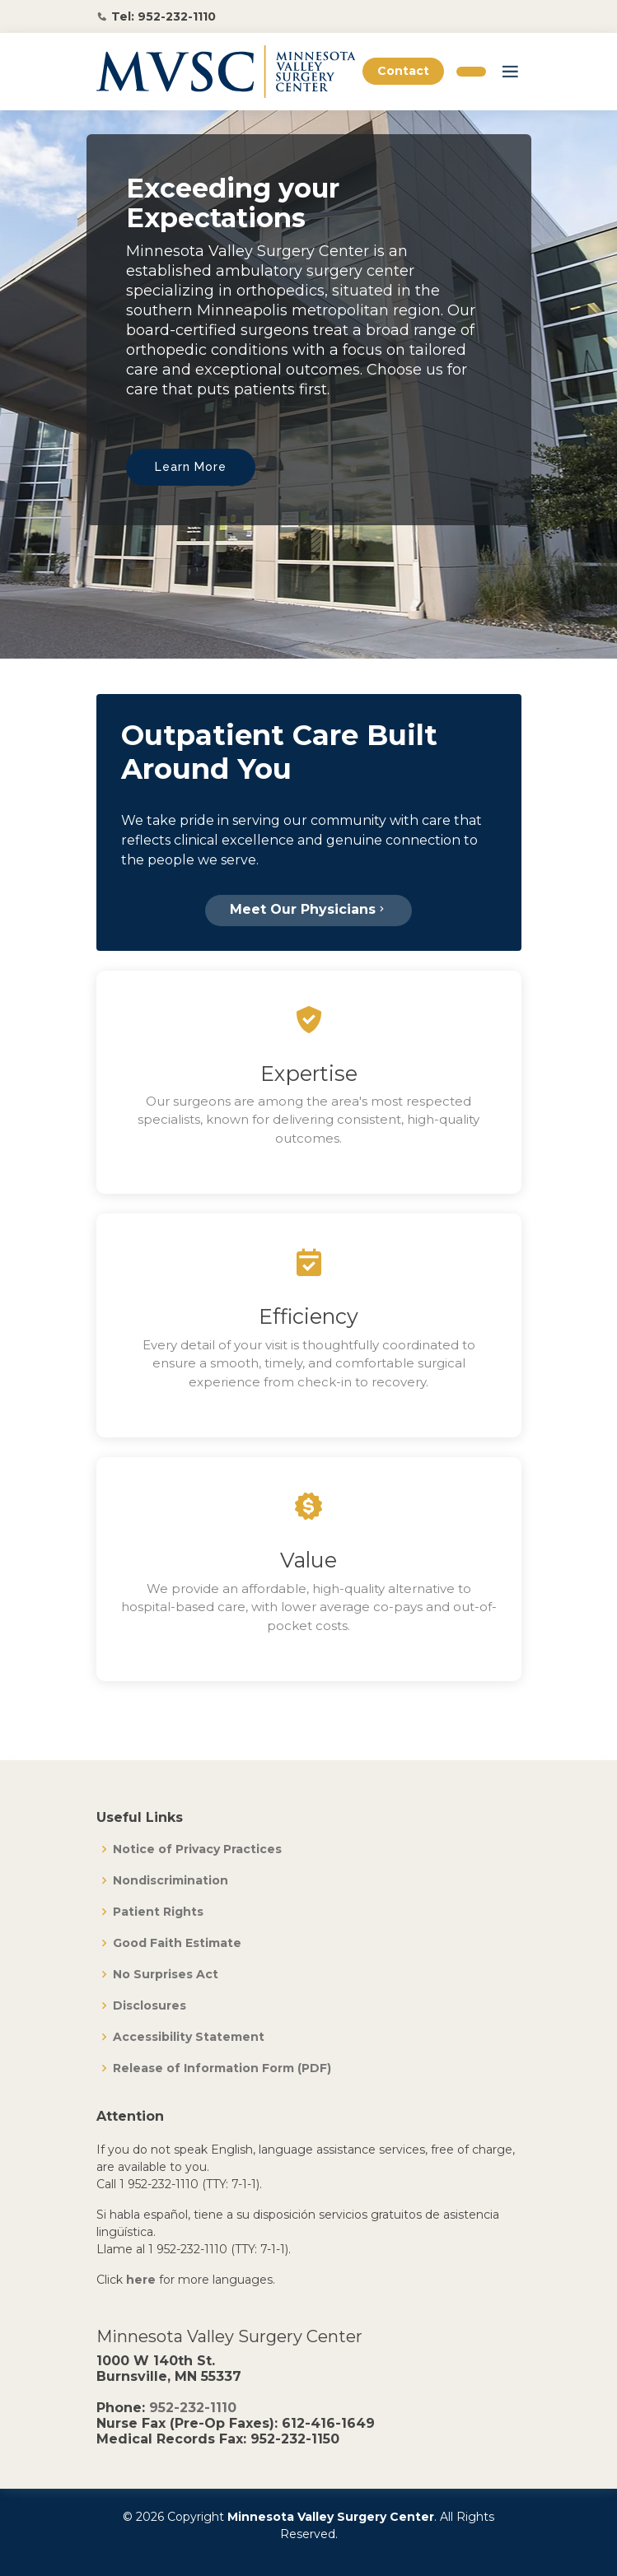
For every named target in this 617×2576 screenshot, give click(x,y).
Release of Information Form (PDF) (222, 2068)
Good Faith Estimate (177, 1943)
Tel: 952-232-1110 (163, 16)
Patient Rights (158, 1911)
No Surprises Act (165, 1974)
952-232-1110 (192, 2407)
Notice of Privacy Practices (197, 1849)
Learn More (191, 466)
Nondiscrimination (170, 1880)
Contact (403, 70)
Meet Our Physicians (308, 909)
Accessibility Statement (188, 2037)
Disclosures (149, 2005)
